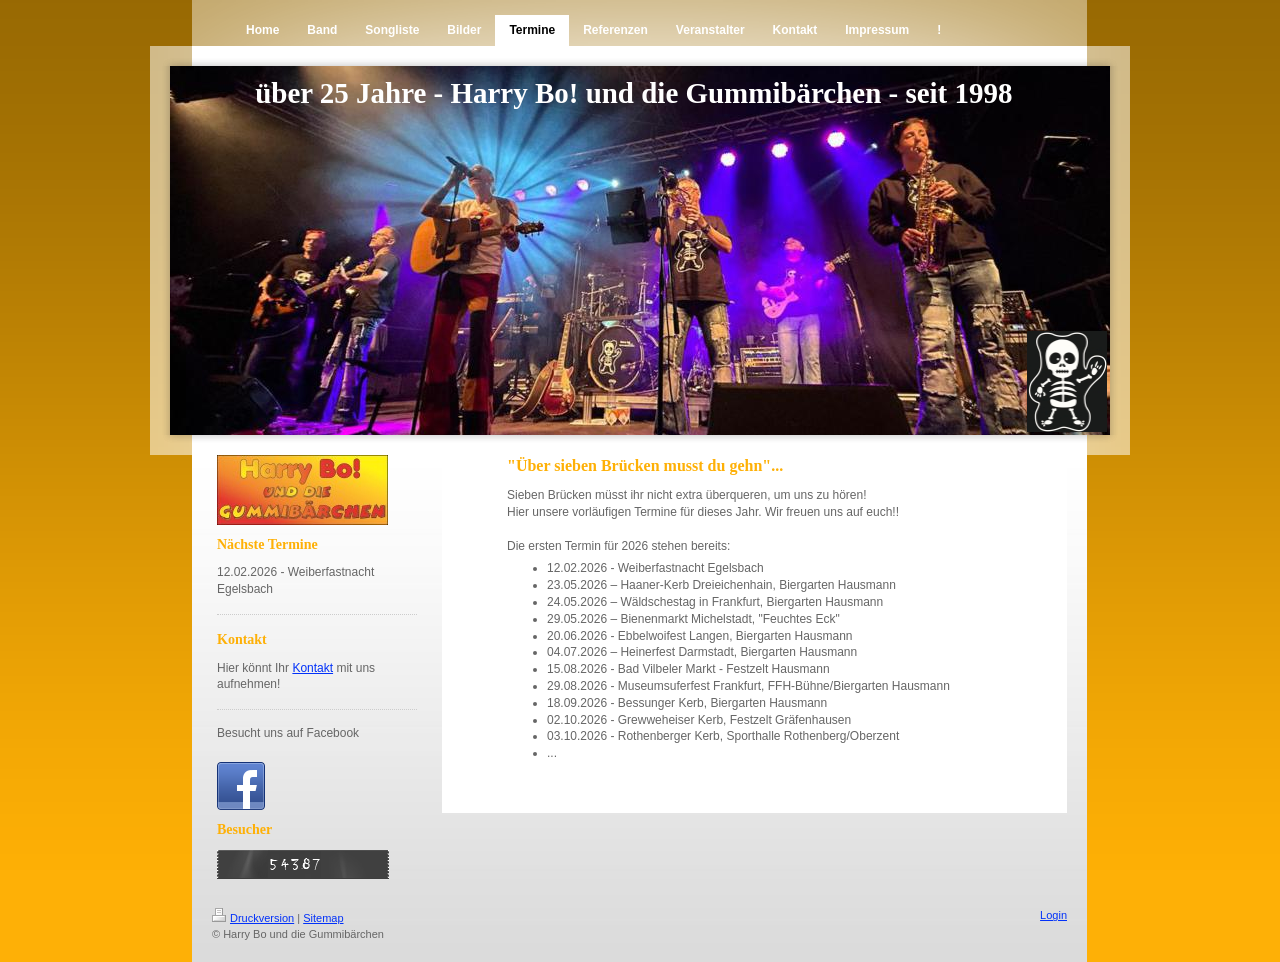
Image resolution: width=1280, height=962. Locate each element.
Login (1053, 915)
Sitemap (323, 918)
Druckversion (253, 918)
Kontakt (312, 668)
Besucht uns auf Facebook (288, 733)
